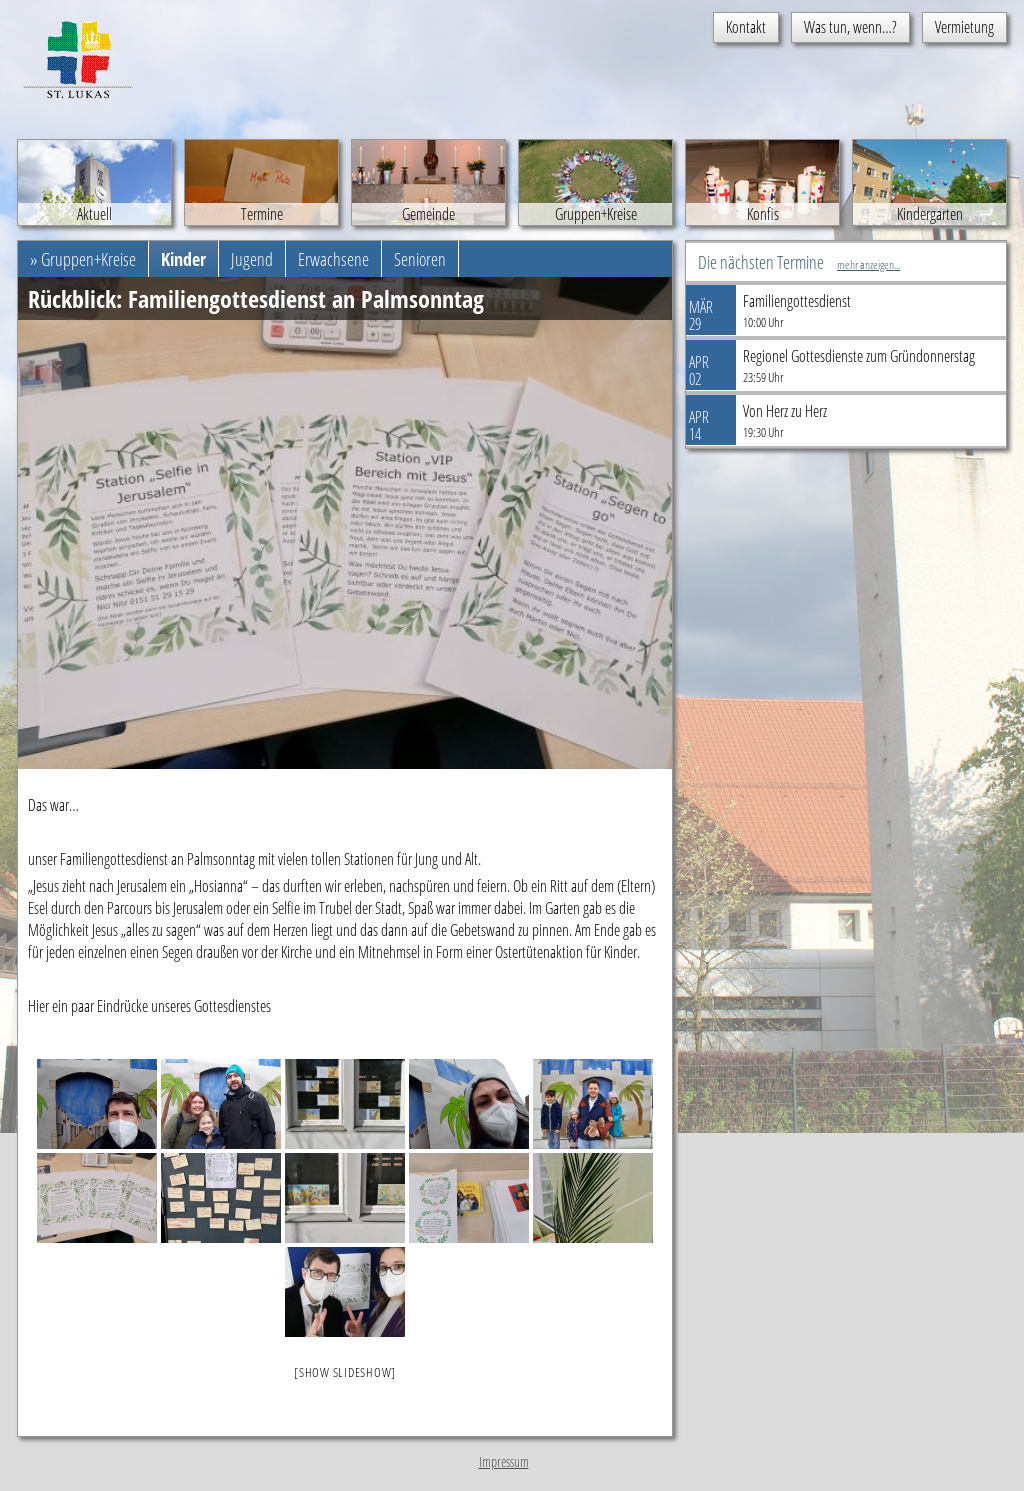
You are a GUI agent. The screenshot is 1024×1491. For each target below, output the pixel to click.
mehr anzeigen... (868, 264)
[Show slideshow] (345, 1372)
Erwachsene (333, 259)
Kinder (183, 259)
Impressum (504, 1461)
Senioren (420, 259)
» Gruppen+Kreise (83, 259)
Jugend (252, 259)
